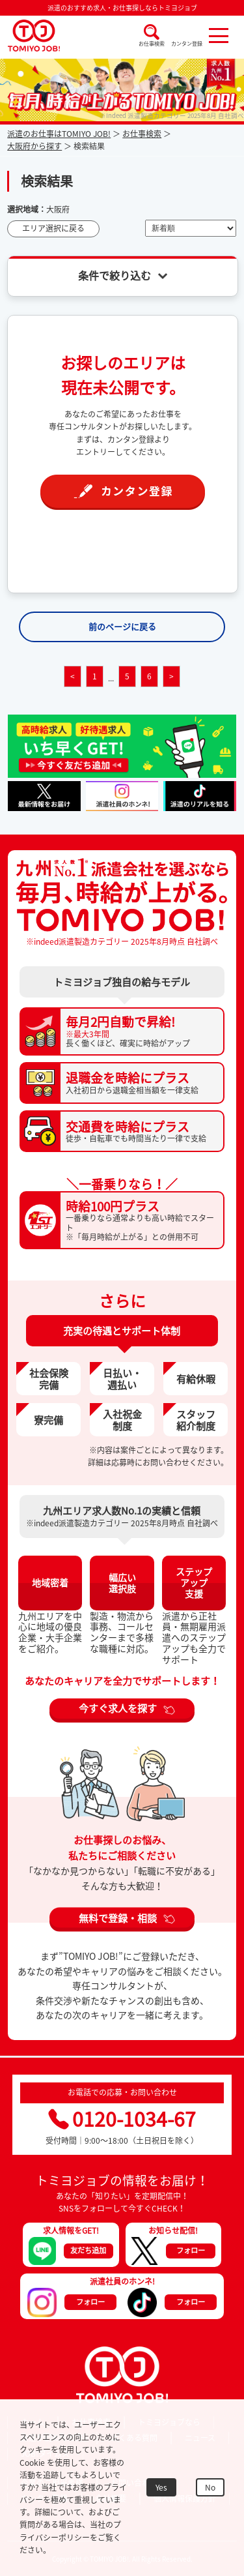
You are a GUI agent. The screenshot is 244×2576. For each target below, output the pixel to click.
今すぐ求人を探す (118, 1708)
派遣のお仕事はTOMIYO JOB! (59, 134)
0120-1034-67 (122, 2118)
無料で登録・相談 (118, 1917)
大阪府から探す (34, 146)
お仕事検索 (152, 44)
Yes (161, 2487)
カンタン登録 (186, 44)
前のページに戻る (122, 626)
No (210, 2487)
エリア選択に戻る (53, 228)
